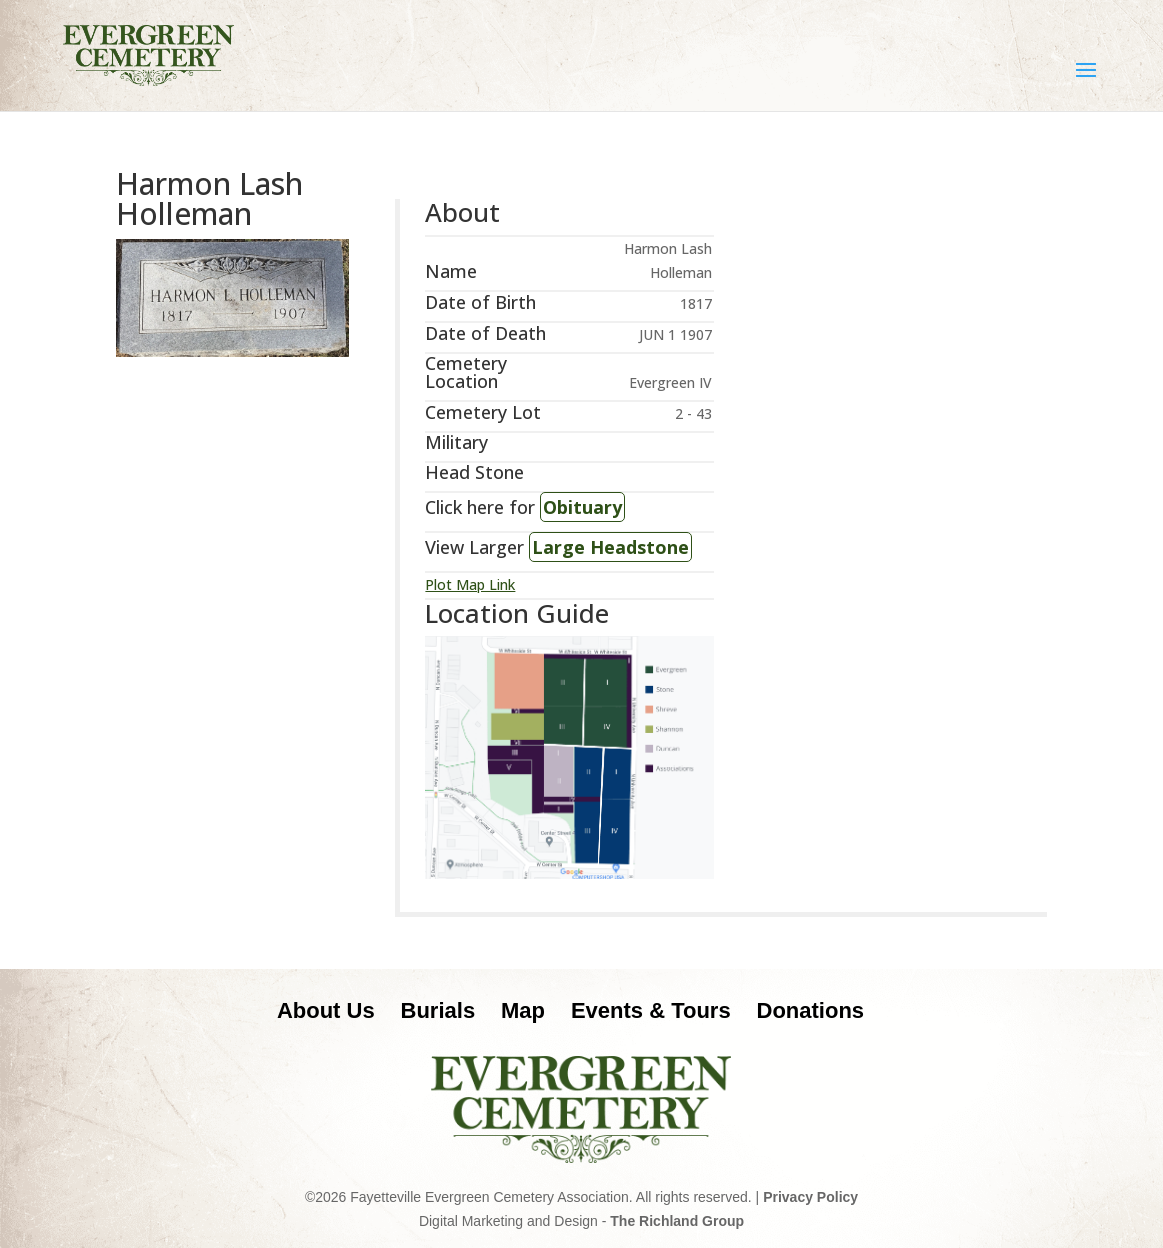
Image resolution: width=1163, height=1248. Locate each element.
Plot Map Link (470, 584)
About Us (326, 1010)
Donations (811, 1010)
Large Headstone (610, 547)
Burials (438, 1010)
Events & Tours (651, 1010)
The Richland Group (677, 1221)
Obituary (582, 507)
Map (523, 1010)
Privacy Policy (810, 1197)
